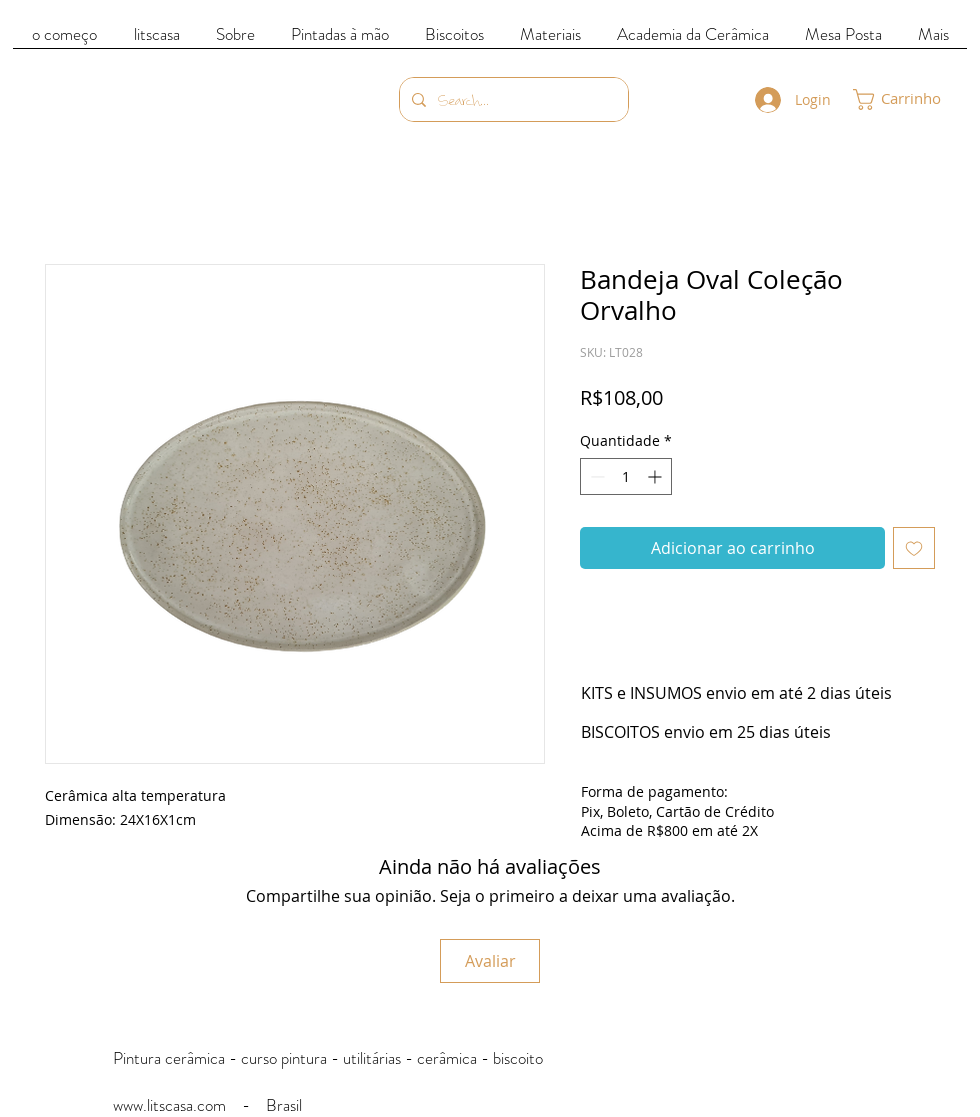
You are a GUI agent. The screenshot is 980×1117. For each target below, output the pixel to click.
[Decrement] (595, 476)
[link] (910, 99)
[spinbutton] (626, 476)
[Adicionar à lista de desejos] (914, 548)
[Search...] (512, 99)
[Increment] (656, 476)
